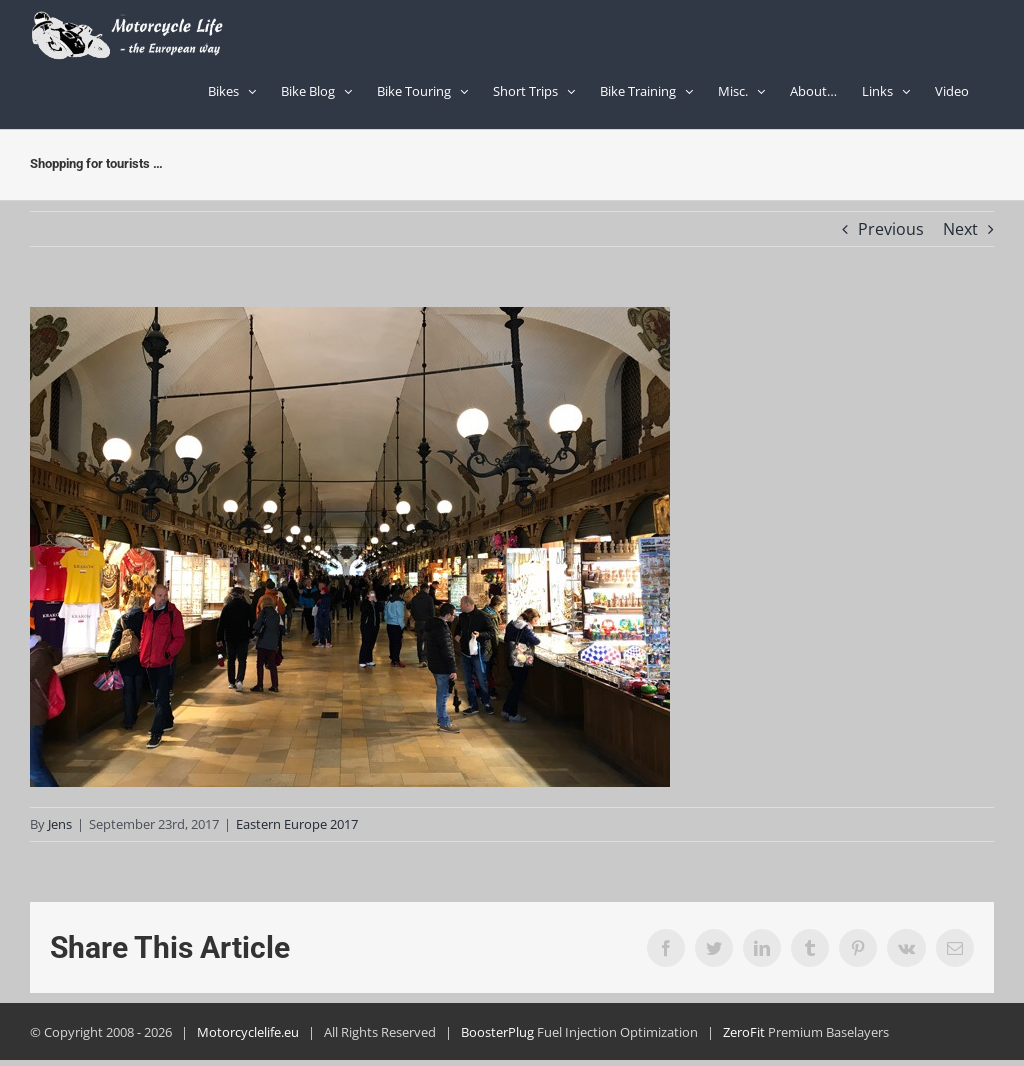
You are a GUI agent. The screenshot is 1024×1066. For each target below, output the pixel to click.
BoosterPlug (497, 1032)
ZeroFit (744, 1032)
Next (960, 229)
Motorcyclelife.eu (248, 1032)
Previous (891, 229)
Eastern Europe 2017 (297, 824)
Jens (60, 824)
